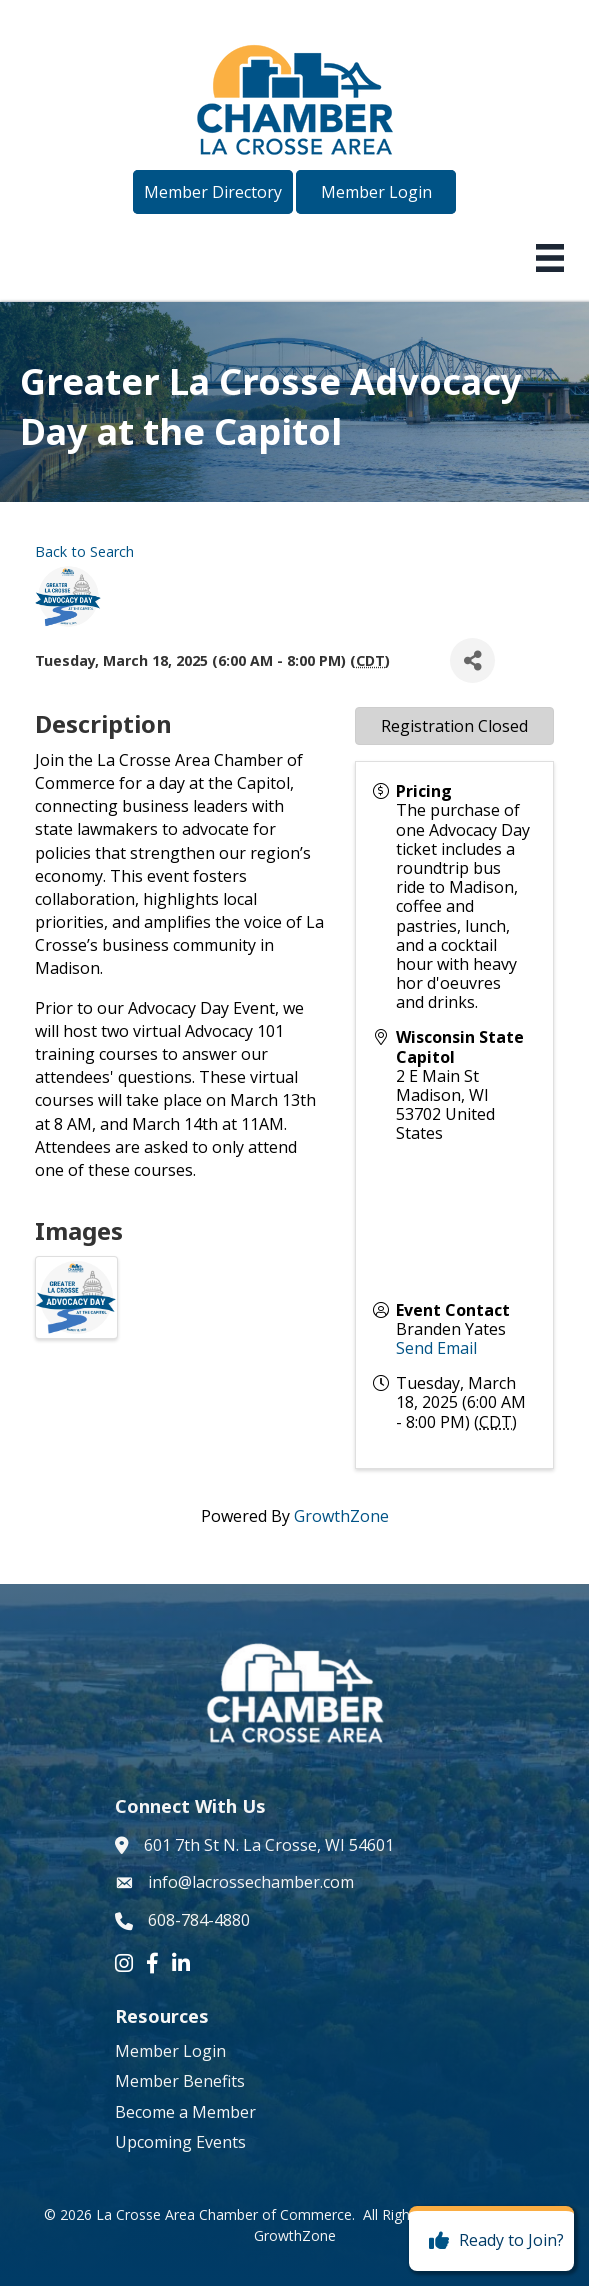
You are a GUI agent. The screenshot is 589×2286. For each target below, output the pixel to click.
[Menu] (550, 258)
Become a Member (185, 2112)
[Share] (472, 660)
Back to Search (84, 551)
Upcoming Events (180, 2142)
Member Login (170, 2051)
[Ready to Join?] (491, 2241)
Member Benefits (180, 2081)
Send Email (436, 1348)
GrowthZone (341, 1516)
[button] (213, 192)
